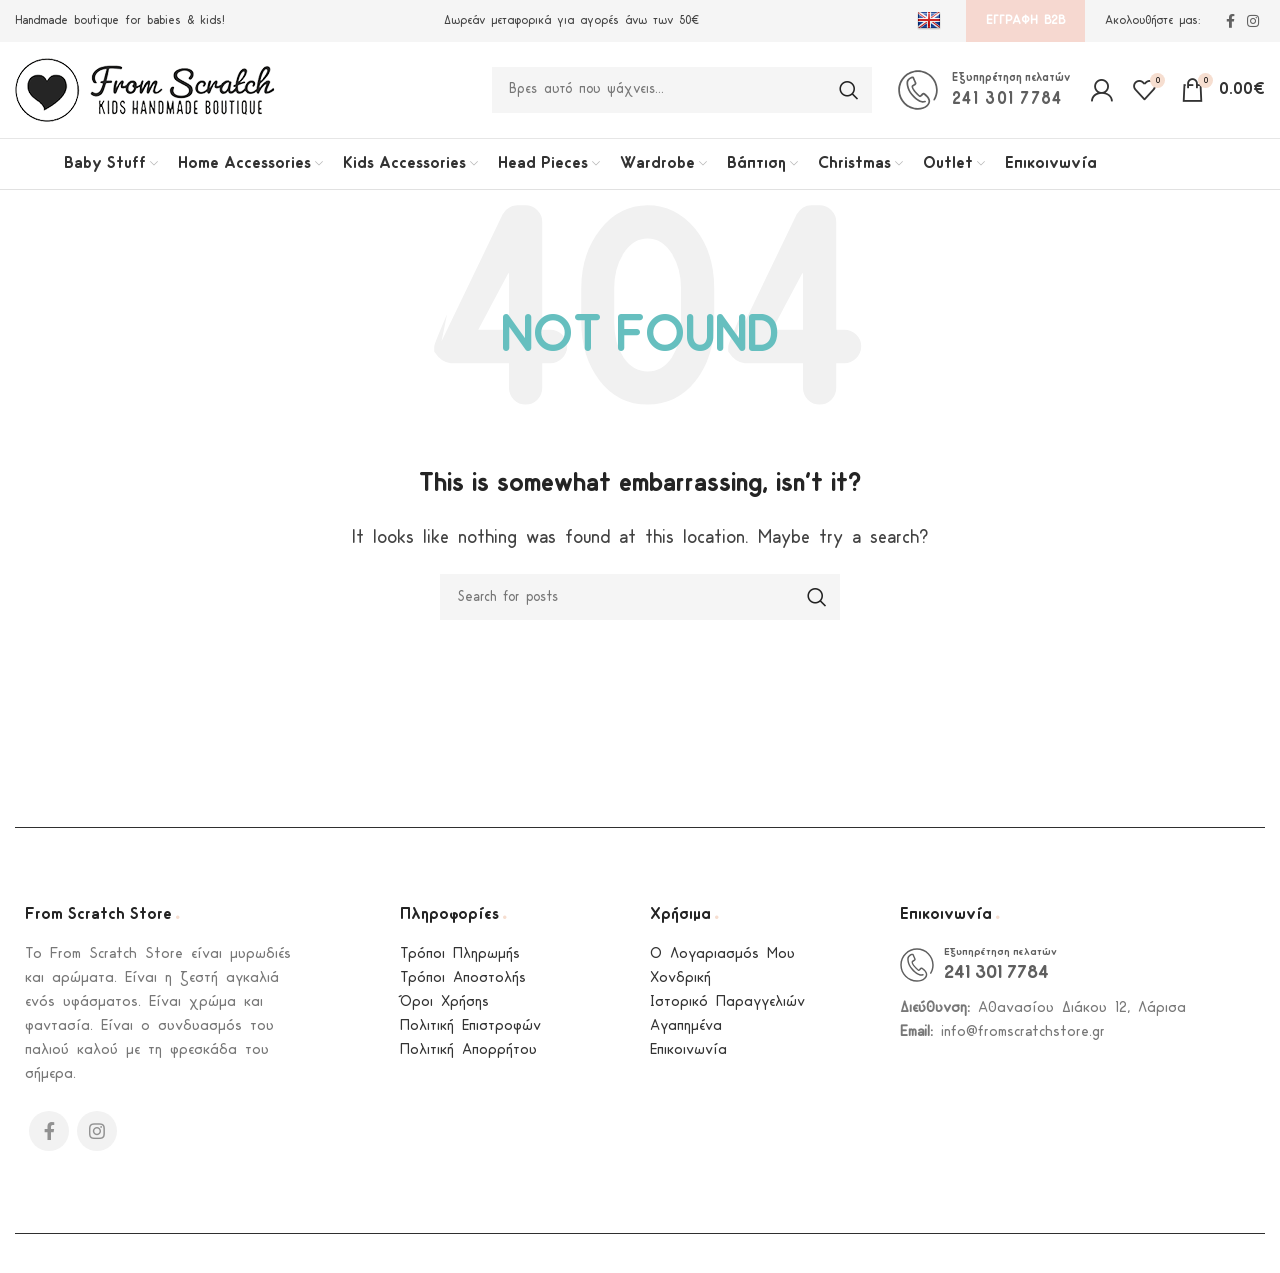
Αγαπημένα (686, 1034)
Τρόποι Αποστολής (463, 986)
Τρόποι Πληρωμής (460, 962)
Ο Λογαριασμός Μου (722, 962)
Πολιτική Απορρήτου (468, 1058)
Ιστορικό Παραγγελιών (727, 1010)
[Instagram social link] (1253, 21)
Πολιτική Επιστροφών (470, 1034)
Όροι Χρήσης (444, 1010)
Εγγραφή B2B (1025, 20)
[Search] (682, 94)
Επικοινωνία (688, 1058)
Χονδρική (680, 986)
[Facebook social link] (1230, 21)
